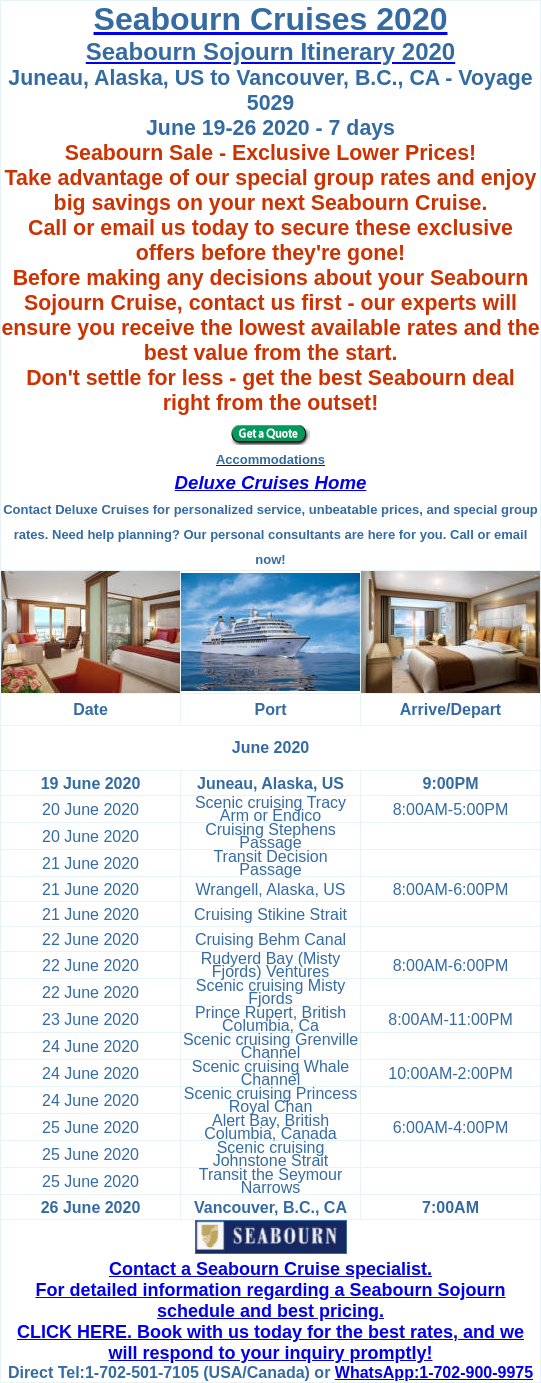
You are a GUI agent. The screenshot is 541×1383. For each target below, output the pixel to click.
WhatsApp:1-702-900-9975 (434, 1372)
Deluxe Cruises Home (271, 482)
